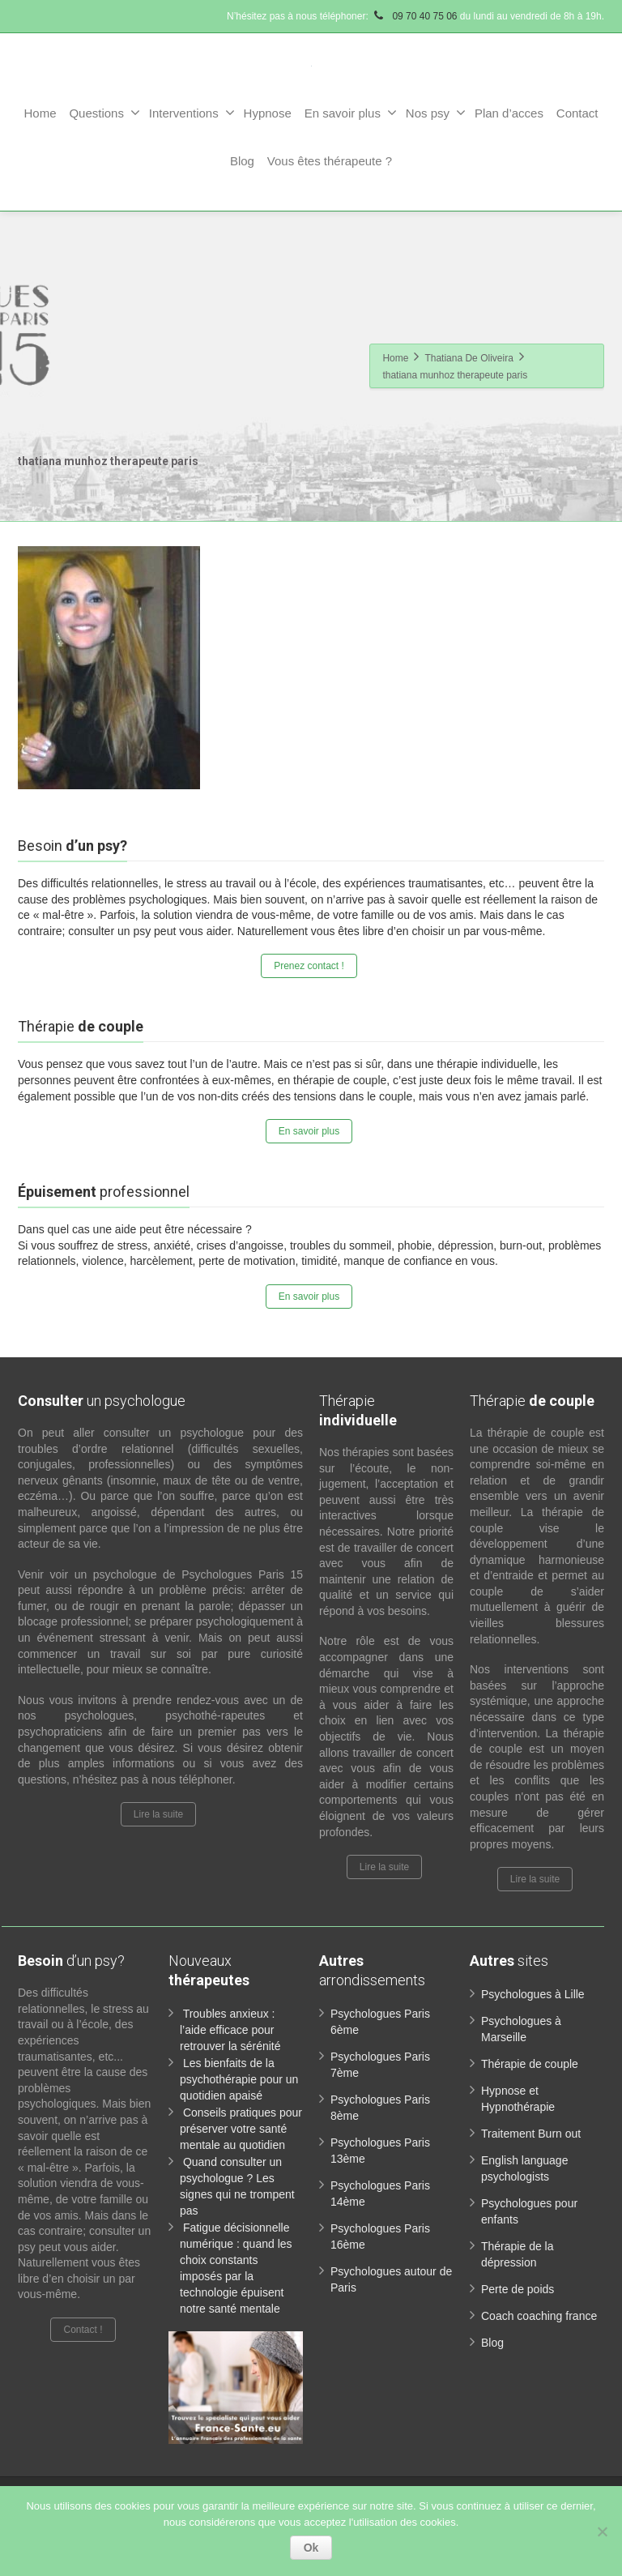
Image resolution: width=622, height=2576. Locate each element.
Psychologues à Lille (533, 1994)
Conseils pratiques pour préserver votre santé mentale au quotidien (241, 2128)
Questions (104, 112)
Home (39, 113)
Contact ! (82, 2329)
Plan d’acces (509, 113)
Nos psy (436, 112)
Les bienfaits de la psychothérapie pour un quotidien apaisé (239, 2079)
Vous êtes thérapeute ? (329, 161)
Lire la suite (158, 1814)
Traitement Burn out (531, 2133)
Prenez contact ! (309, 966)
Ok (311, 2547)
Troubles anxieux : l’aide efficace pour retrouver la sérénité (230, 2030)
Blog (242, 161)
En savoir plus (351, 112)
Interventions (192, 112)
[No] (602, 2531)
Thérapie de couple (529, 2063)
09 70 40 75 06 (414, 16)
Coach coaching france (539, 2315)
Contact (577, 113)
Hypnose (268, 113)
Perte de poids (517, 2289)
